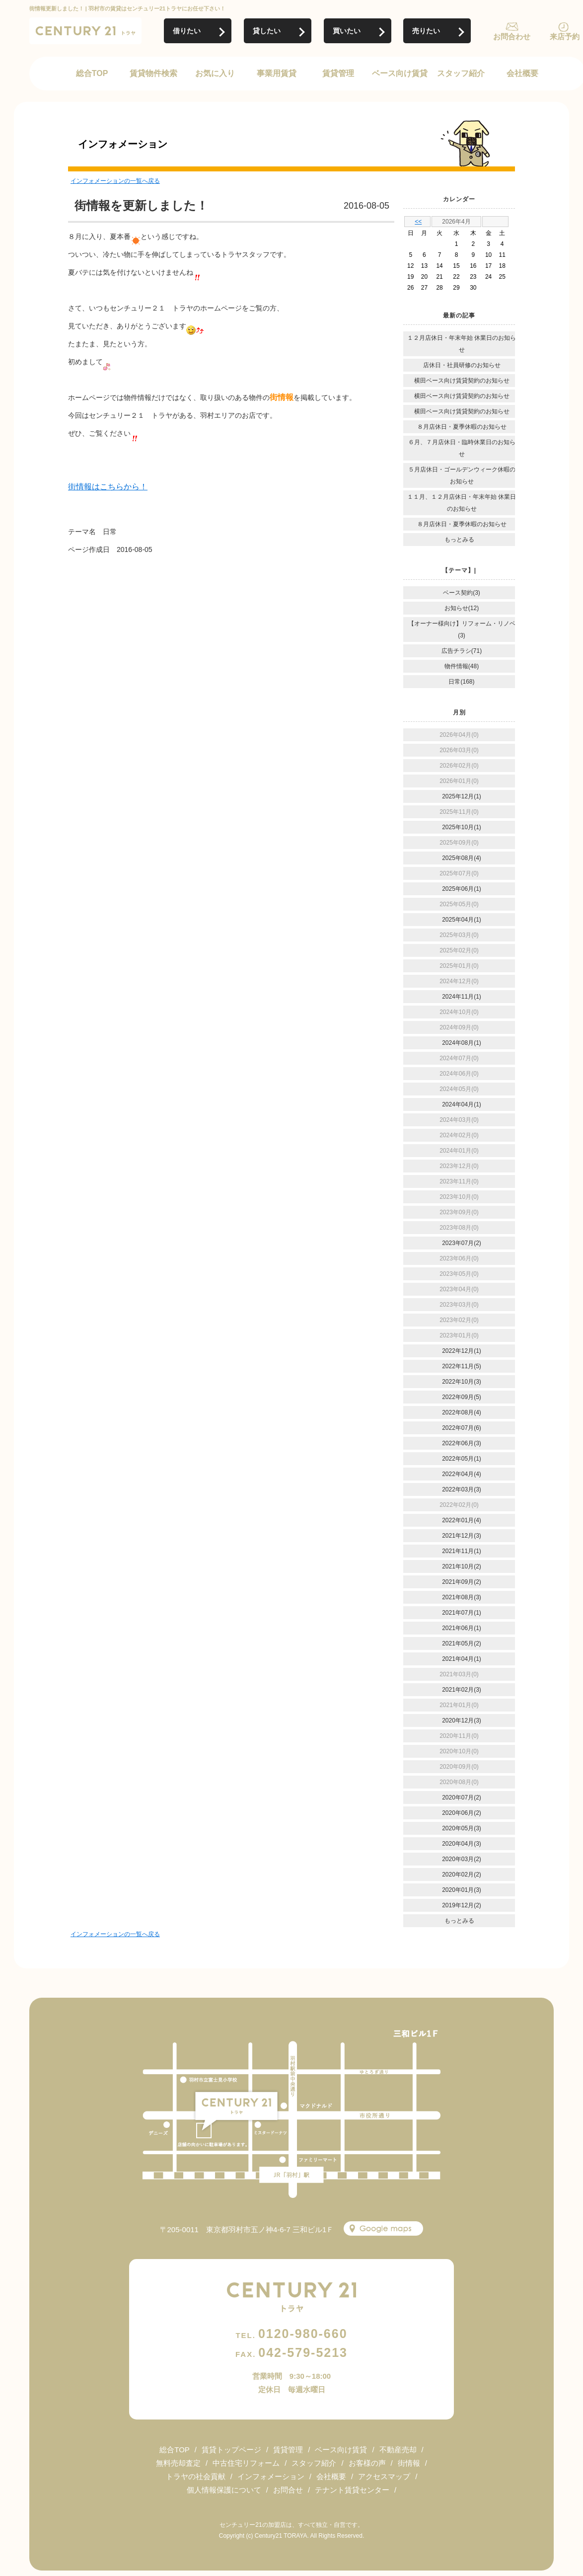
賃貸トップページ (231, 2449)
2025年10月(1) (461, 827)
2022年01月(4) (461, 1520)
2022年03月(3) (461, 1489)
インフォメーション (270, 2476)
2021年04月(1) (461, 1658)
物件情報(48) (461, 666)
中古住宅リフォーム (246, 2463)
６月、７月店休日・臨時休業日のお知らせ (461, 448)
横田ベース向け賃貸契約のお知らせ (462, 380)
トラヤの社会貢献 (195, 2476)
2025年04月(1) (461, 919)
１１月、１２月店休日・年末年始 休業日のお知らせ (461, 502)
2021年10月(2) (461, 1566)
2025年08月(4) (461, 858)
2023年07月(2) (461, 1243)
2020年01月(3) (461, 1889)
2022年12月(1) (461, 1350)
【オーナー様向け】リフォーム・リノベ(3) (461, 629)
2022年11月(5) (461, 1366)
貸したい (267, 31)
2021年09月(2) (461, 1581)
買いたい (347, 31)
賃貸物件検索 (153, 73)
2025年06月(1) (461, 888)
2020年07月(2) (461, 1797)
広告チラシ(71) (461, 650)
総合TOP (92, 73)
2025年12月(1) (461, 796)
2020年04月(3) (461, 1843)
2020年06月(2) (461, 1812)
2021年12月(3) (461, 1535)
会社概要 (522, 73)
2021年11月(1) (461, 1551)
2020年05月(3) (461, 1828)
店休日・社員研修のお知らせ (462, 365)
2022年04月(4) (461, 1474)
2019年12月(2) (461, 1905)
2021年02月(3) (461, 1689)
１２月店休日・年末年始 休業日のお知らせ (461, 343)
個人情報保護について (224, 2490)
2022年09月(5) (461, 1397)
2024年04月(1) (461, 1104)
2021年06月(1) (461, 1628)
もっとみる (459, 539)
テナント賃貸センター (352, 2490)
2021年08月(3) (461, 1597)
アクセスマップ (384, 2476)
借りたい (187, 31)
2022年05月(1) (461, 1458)
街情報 (409, 2463)
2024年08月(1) (461, 1042)
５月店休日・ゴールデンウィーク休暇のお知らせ (461, 475)
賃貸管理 (338, 73)
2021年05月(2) (461, 1643)
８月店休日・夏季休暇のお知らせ (462, 426)
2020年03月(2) (461, 1859)
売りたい (426, 31)
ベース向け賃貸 (400, 73)
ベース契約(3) (461, 592)
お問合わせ (511, 36)
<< (418, 221)
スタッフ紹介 (461, 73)
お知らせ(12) (461, 608)
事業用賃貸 (276, 73)
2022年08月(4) (461, 1412)
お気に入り (215, 73)
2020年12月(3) (461, 1720)
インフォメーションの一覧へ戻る (115, 180)
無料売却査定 (178, 2463)
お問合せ (288, 2490)
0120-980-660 (291, 2334)
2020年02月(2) (461, 1874)
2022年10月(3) (461, 1381)
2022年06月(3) (461, 1443)
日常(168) (461, 681)
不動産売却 (398, 2449)
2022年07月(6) (461, 1427)
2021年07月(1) (461, 1612)
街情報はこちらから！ (107, 486)
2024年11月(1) (461, 996)
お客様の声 (367, 2463)
